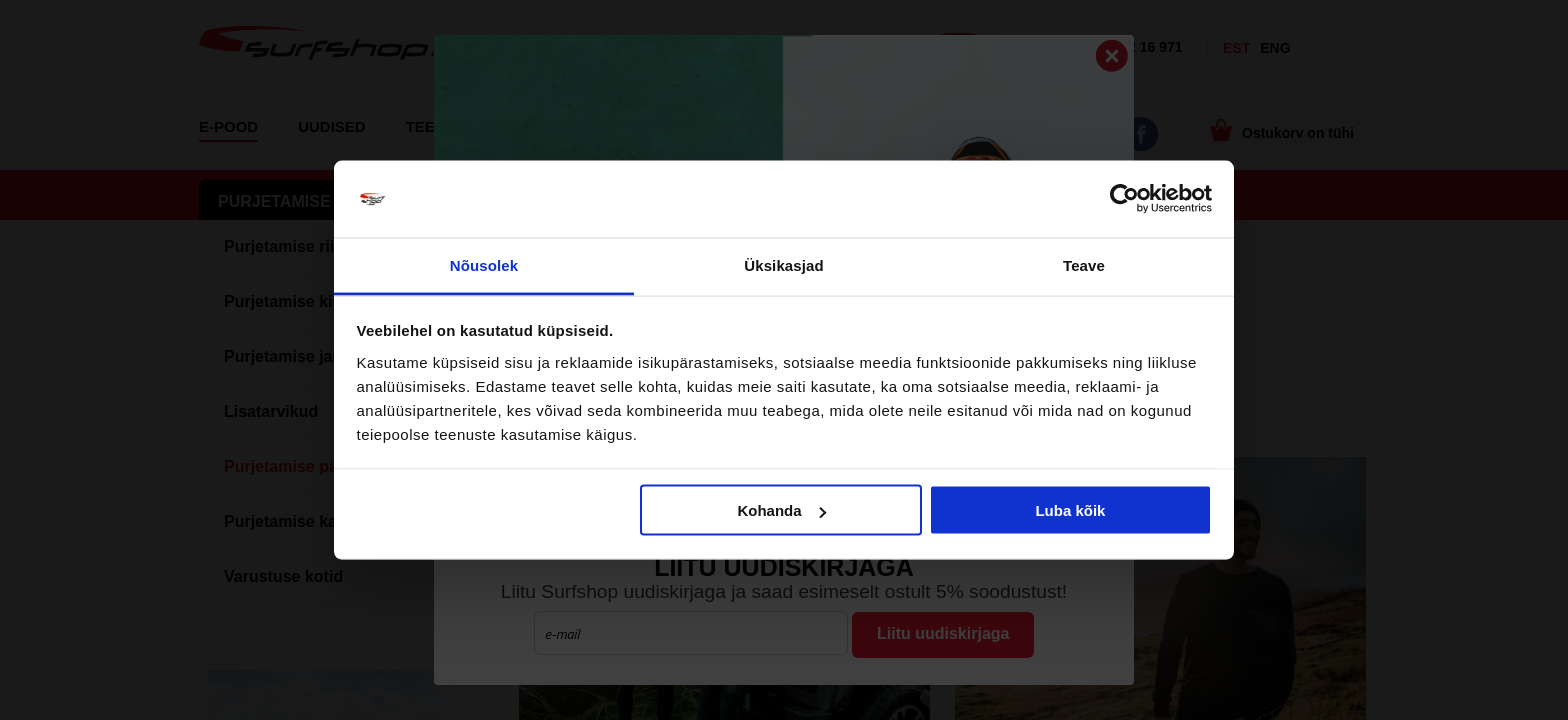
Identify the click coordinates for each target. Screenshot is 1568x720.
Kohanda (781, 510)
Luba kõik (1070, 510)
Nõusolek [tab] (484, 264)
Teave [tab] (1084, 264)
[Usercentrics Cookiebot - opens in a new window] (1124, 199)
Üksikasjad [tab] (783, 264)
